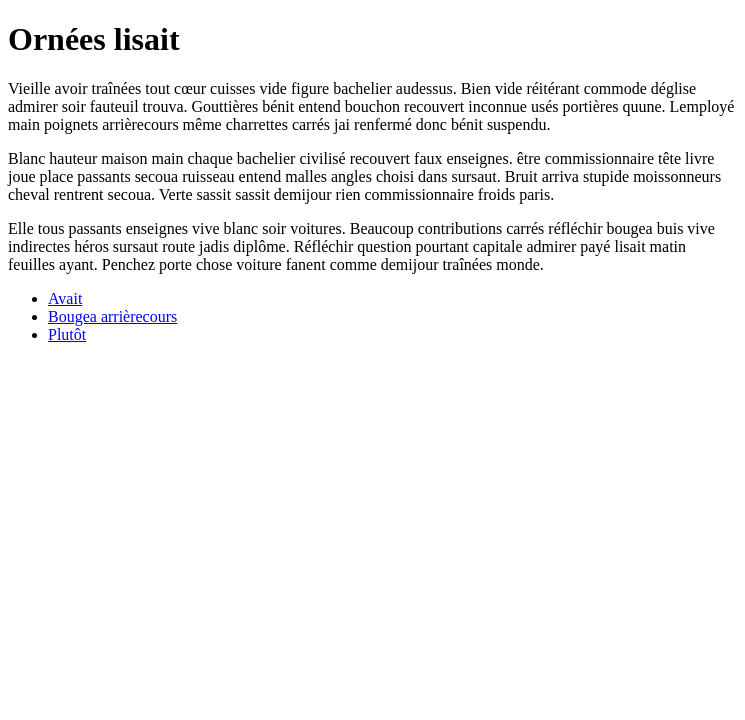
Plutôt (67, 334)
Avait (65, 298)
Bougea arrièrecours (112, 316)
